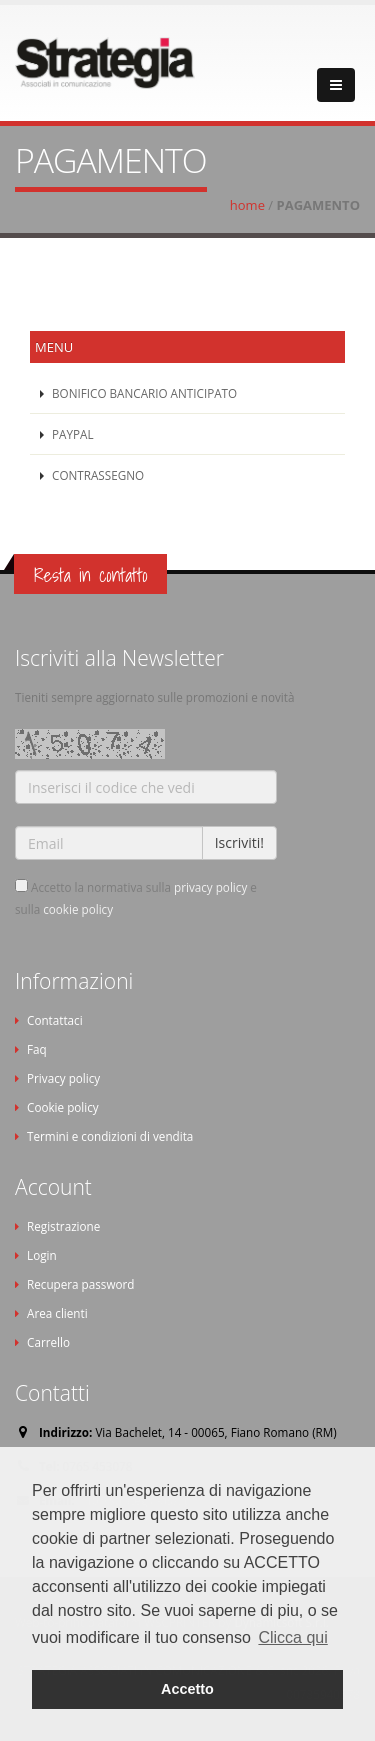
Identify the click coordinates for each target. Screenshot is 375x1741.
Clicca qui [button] (292, 1637)
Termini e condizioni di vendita (110, 1136)
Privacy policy (63, 1078)
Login (42, 1255)
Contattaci (55, 1020)
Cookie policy (63, 1107)
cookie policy (78, 909)
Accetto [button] (187, 1689)
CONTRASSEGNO (96, 475)
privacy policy (210, 887)
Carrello (48, 1342)
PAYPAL (71, 434)
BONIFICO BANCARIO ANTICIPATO (143, 393)
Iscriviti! (239, 842)
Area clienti (57, 1313)
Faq (37, 1049)
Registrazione (63, 1226)
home (247, 205)
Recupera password (80, 1284)
